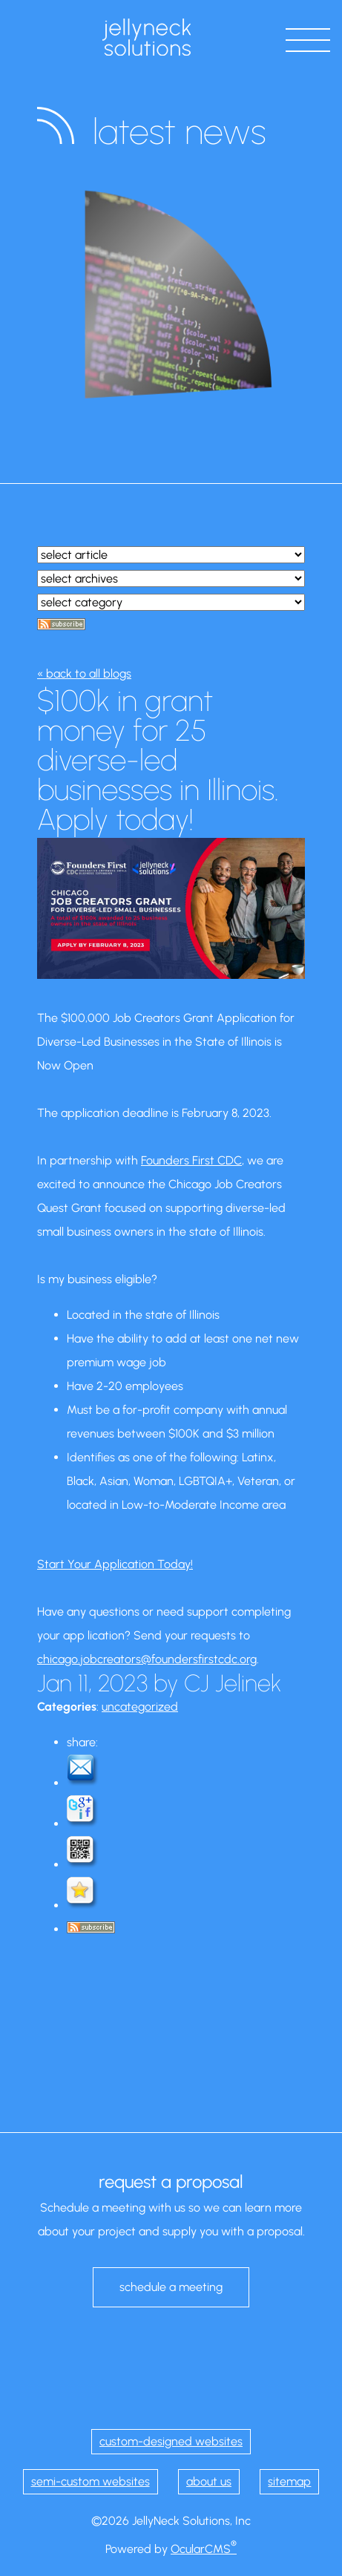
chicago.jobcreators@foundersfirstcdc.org (147, 1659)
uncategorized (140, 1707)
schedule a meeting (171, 2287)
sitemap (289, 2481)
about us (208, 2481)
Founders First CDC (191, 1160)
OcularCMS (204, 2549)
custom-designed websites (171, 2441)
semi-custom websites (90, 2481)
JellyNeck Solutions (146, 37)
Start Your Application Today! (115, 1564)
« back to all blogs (84, 673)
